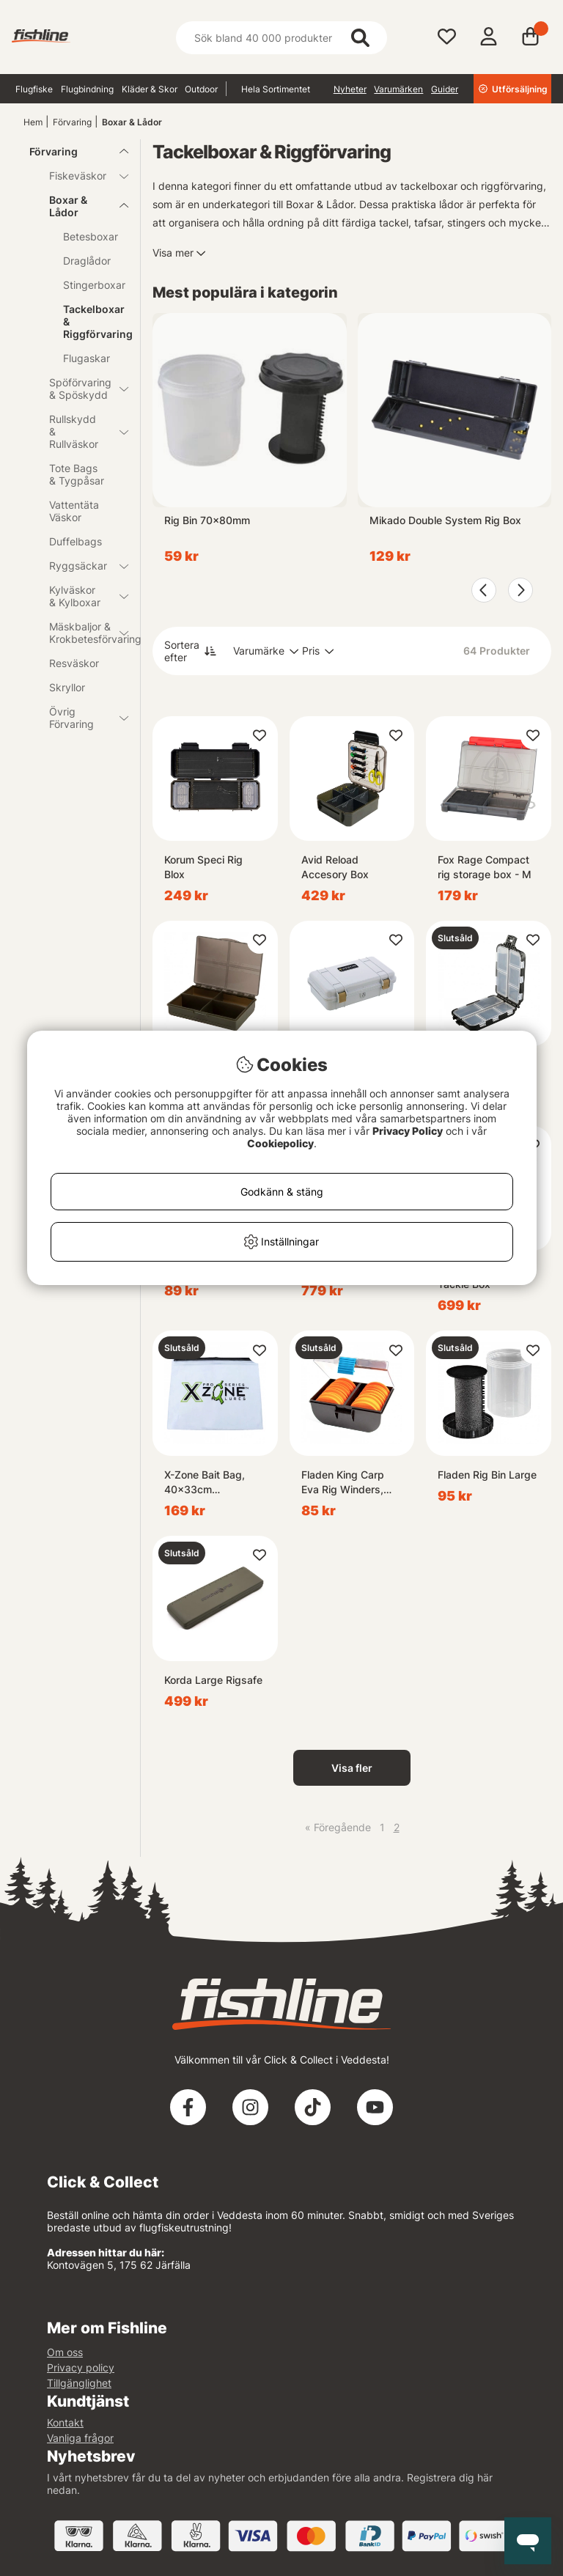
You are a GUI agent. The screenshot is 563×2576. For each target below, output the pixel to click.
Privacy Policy (407, 1131)
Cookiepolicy (280, 1143)
